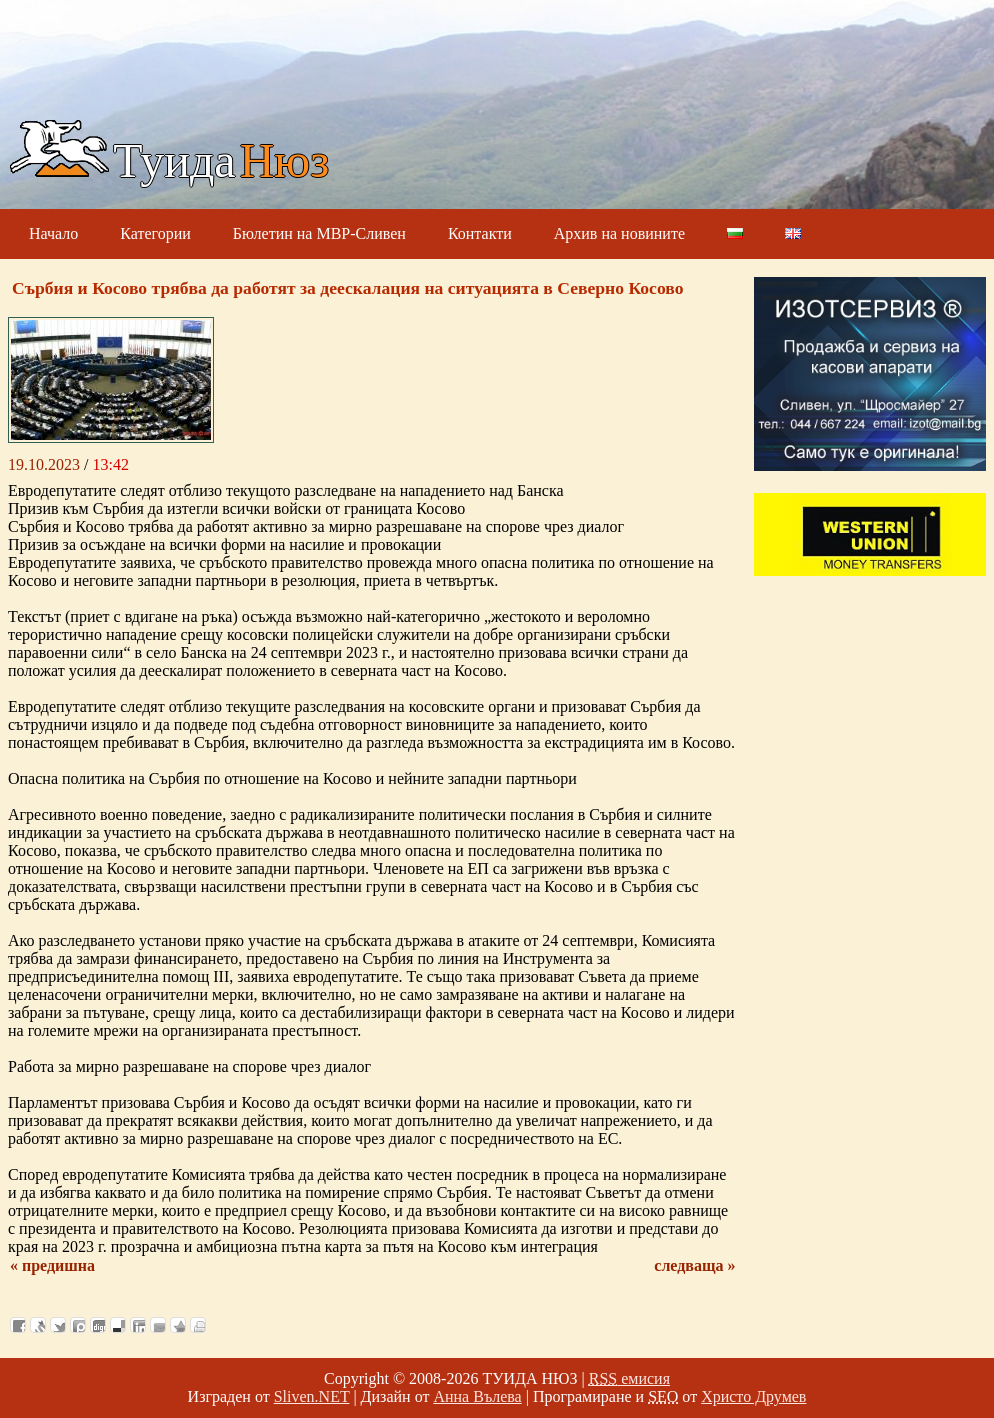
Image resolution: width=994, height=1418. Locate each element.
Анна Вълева (477, 1396)
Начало (53, 233)
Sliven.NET (312, 1396)
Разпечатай (198, 1325)
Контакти (480, 233)
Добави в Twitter (58, 1325)
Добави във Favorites (178, 1325)
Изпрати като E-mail (158, 1325)
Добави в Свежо (38, 1325)
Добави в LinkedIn (138, 1325)
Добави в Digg (98, 1325)
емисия (629, 1378)
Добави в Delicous (118, 1325)
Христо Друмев (753, 1396)
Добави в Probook (78, 1325)
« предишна (52, 1265)
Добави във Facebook (18, 1325)
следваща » (694, 1265)
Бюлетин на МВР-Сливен (319, 233)
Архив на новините (619, 233)
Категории (155, 233)
